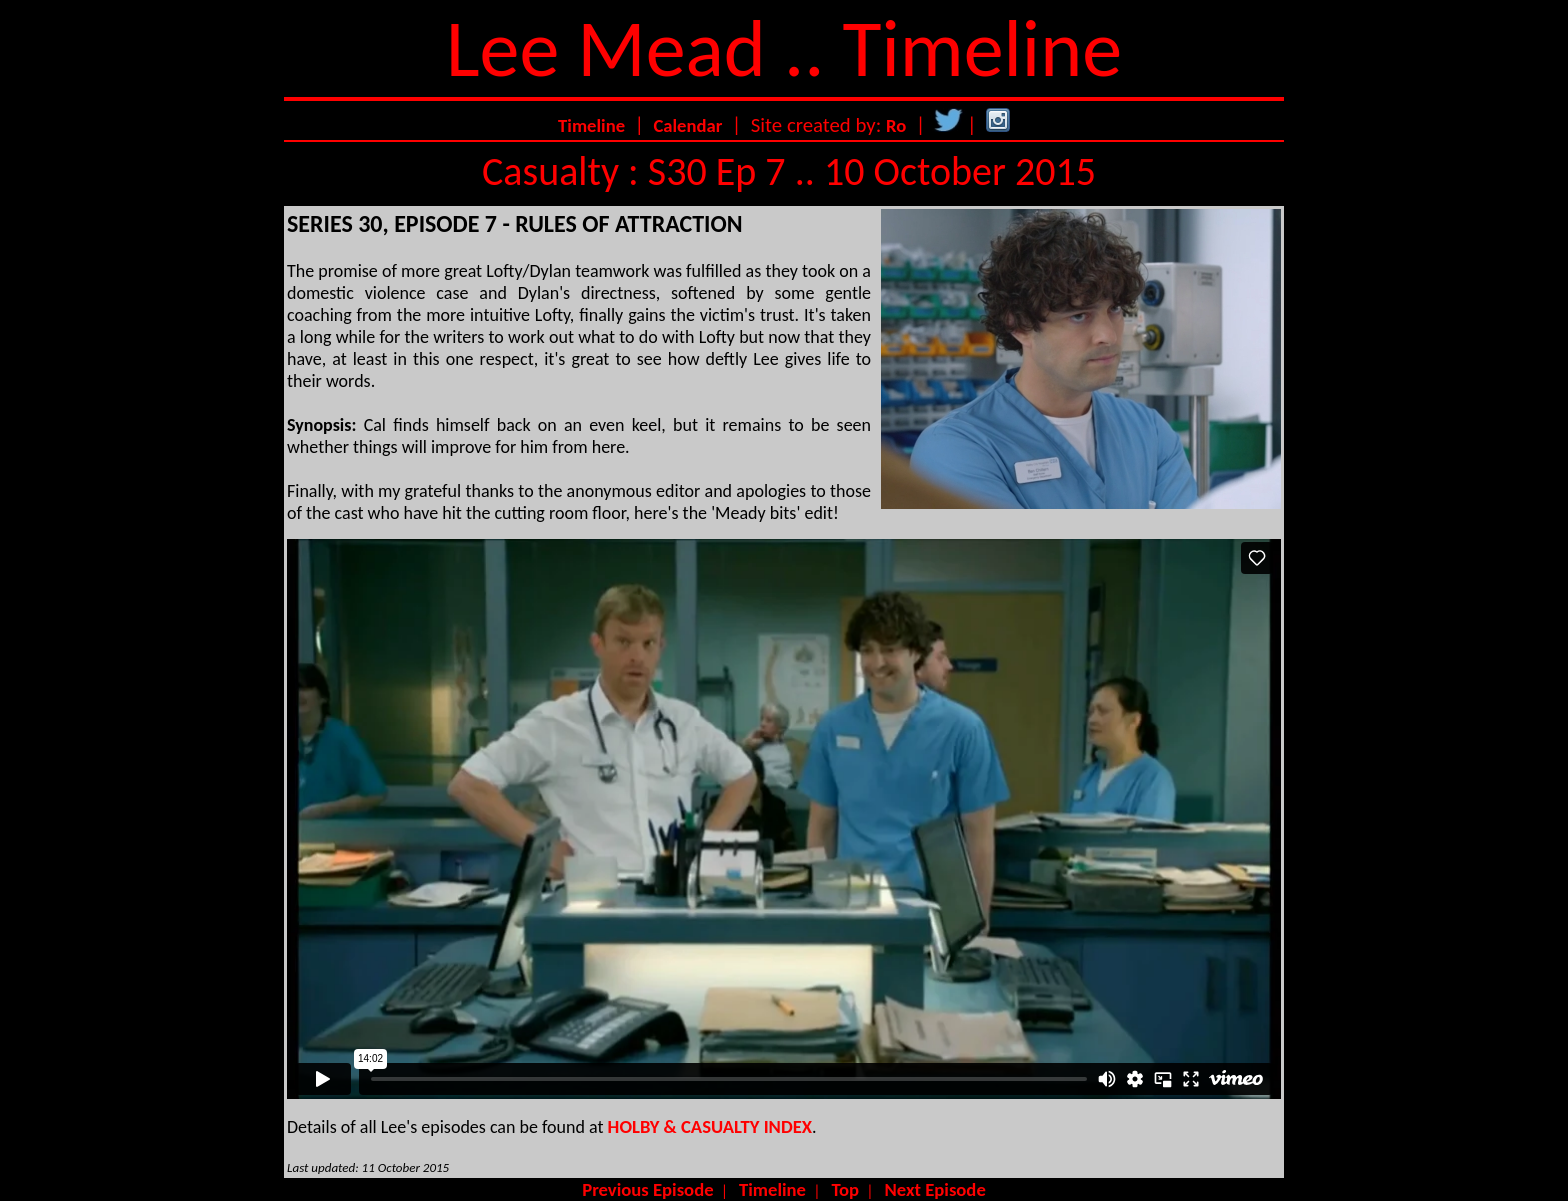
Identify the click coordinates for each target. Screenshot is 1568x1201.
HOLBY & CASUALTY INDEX (710, 1126)
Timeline (591, 125)
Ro (896, 125)
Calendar (687, 125)
